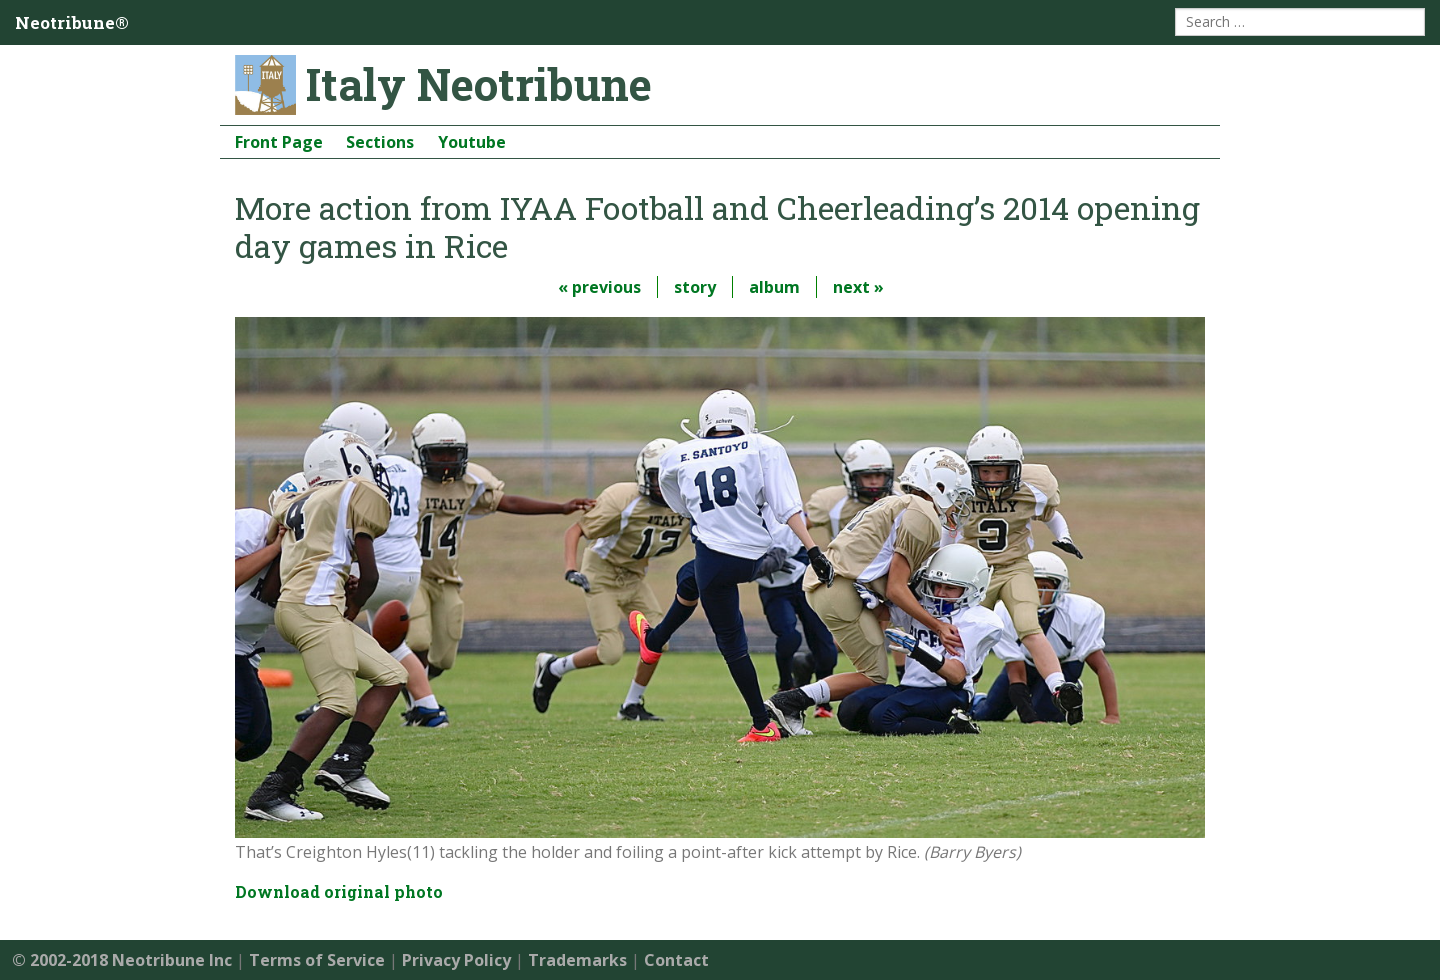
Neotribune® (72, 22)
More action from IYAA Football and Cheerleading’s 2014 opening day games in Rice (717, 226)
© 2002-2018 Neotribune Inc (122, 960)
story (695, 287)
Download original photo (339, 891)
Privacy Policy (456, 960)
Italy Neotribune (479, 84)
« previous (599, 287)
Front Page (279, 142)
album (774, 287)
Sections (380, 142)
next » (858, 287)
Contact (676, 960)
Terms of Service (317, 960)
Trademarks (577, 960)
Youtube (472, 142)
